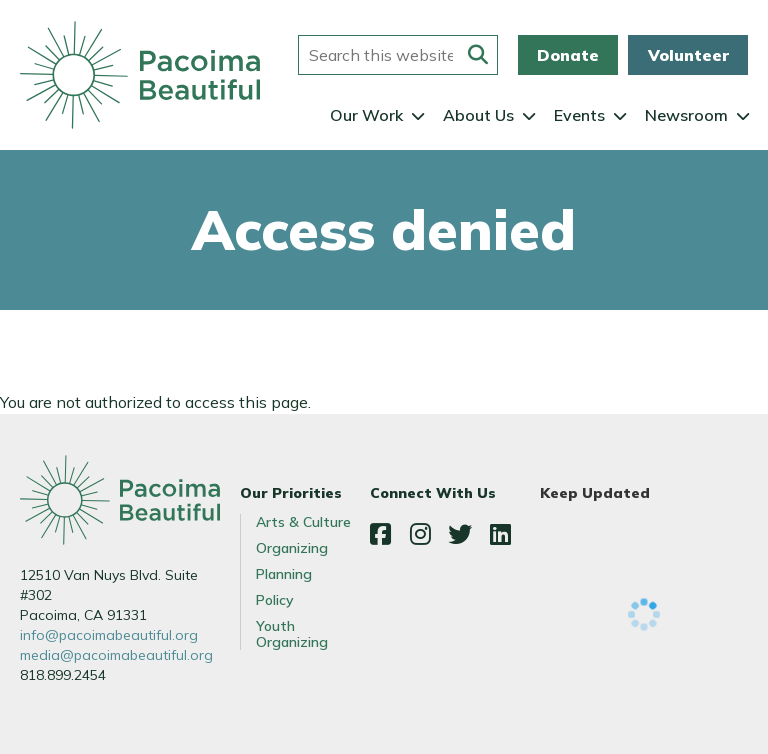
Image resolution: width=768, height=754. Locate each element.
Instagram (420, 534)
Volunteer (688, 55)
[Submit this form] (478, 55)
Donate (568, 55)
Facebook (380, 534)
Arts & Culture (303, 522)
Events (579, 115)
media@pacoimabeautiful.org (116, 655)
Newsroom (686, 115)
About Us (478, 115)
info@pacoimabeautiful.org (109, 635)
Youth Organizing (292, 634)
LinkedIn (500, 534)
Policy (275, 600)
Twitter (460, 534)
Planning (284, 574)
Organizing (292, 548)
